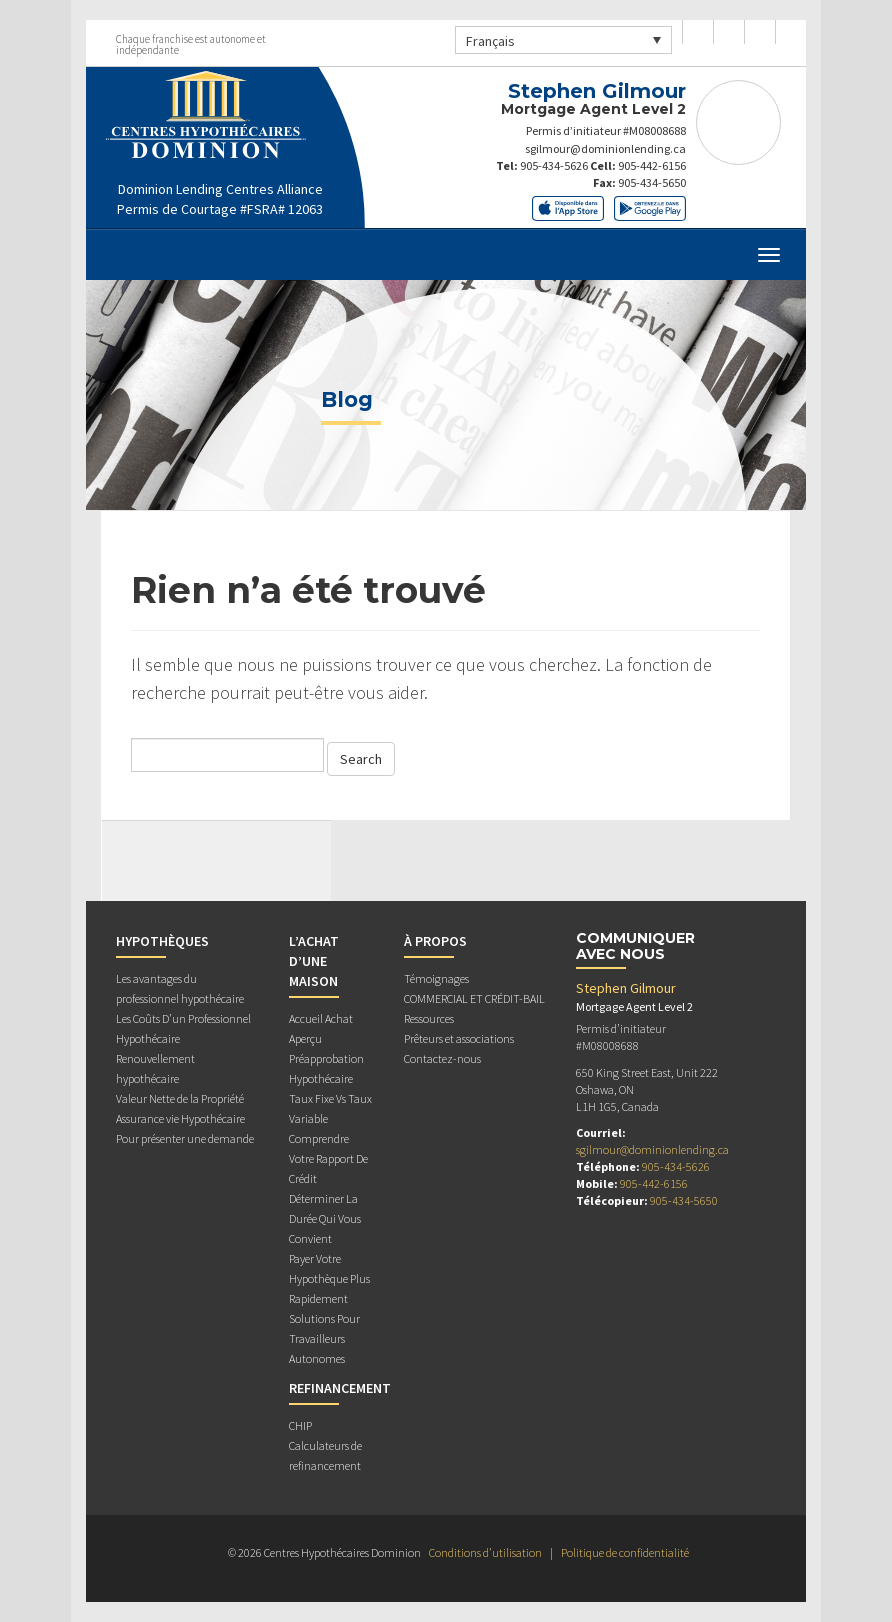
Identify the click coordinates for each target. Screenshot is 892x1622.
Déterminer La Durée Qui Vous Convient (325, 1218)
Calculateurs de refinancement (325, 1455)
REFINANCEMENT (340, 1388)
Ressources (429, 1018)
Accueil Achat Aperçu (321, 1028)
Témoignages (436, 978)
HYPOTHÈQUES (162, 941)
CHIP (300, 1425)
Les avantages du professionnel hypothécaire (180, 988)
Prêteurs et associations (459, 1038)
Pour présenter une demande (185, 1138)
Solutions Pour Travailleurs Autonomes (324, 1338)
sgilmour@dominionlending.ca (605, 148)
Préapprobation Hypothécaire (326, 1068)
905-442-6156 (652, 165)
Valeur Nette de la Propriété (180, 1098)
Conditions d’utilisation (485, 1552)
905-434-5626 (554, 165)
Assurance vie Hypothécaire (180, 1118)
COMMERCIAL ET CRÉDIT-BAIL (474, 998)
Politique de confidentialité (625, 1552)
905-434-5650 (652, 182)
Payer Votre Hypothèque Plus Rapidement (329, 1278)
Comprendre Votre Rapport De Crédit (328, 1158)
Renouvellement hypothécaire (155, 1068)
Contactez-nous (442, 1058)
